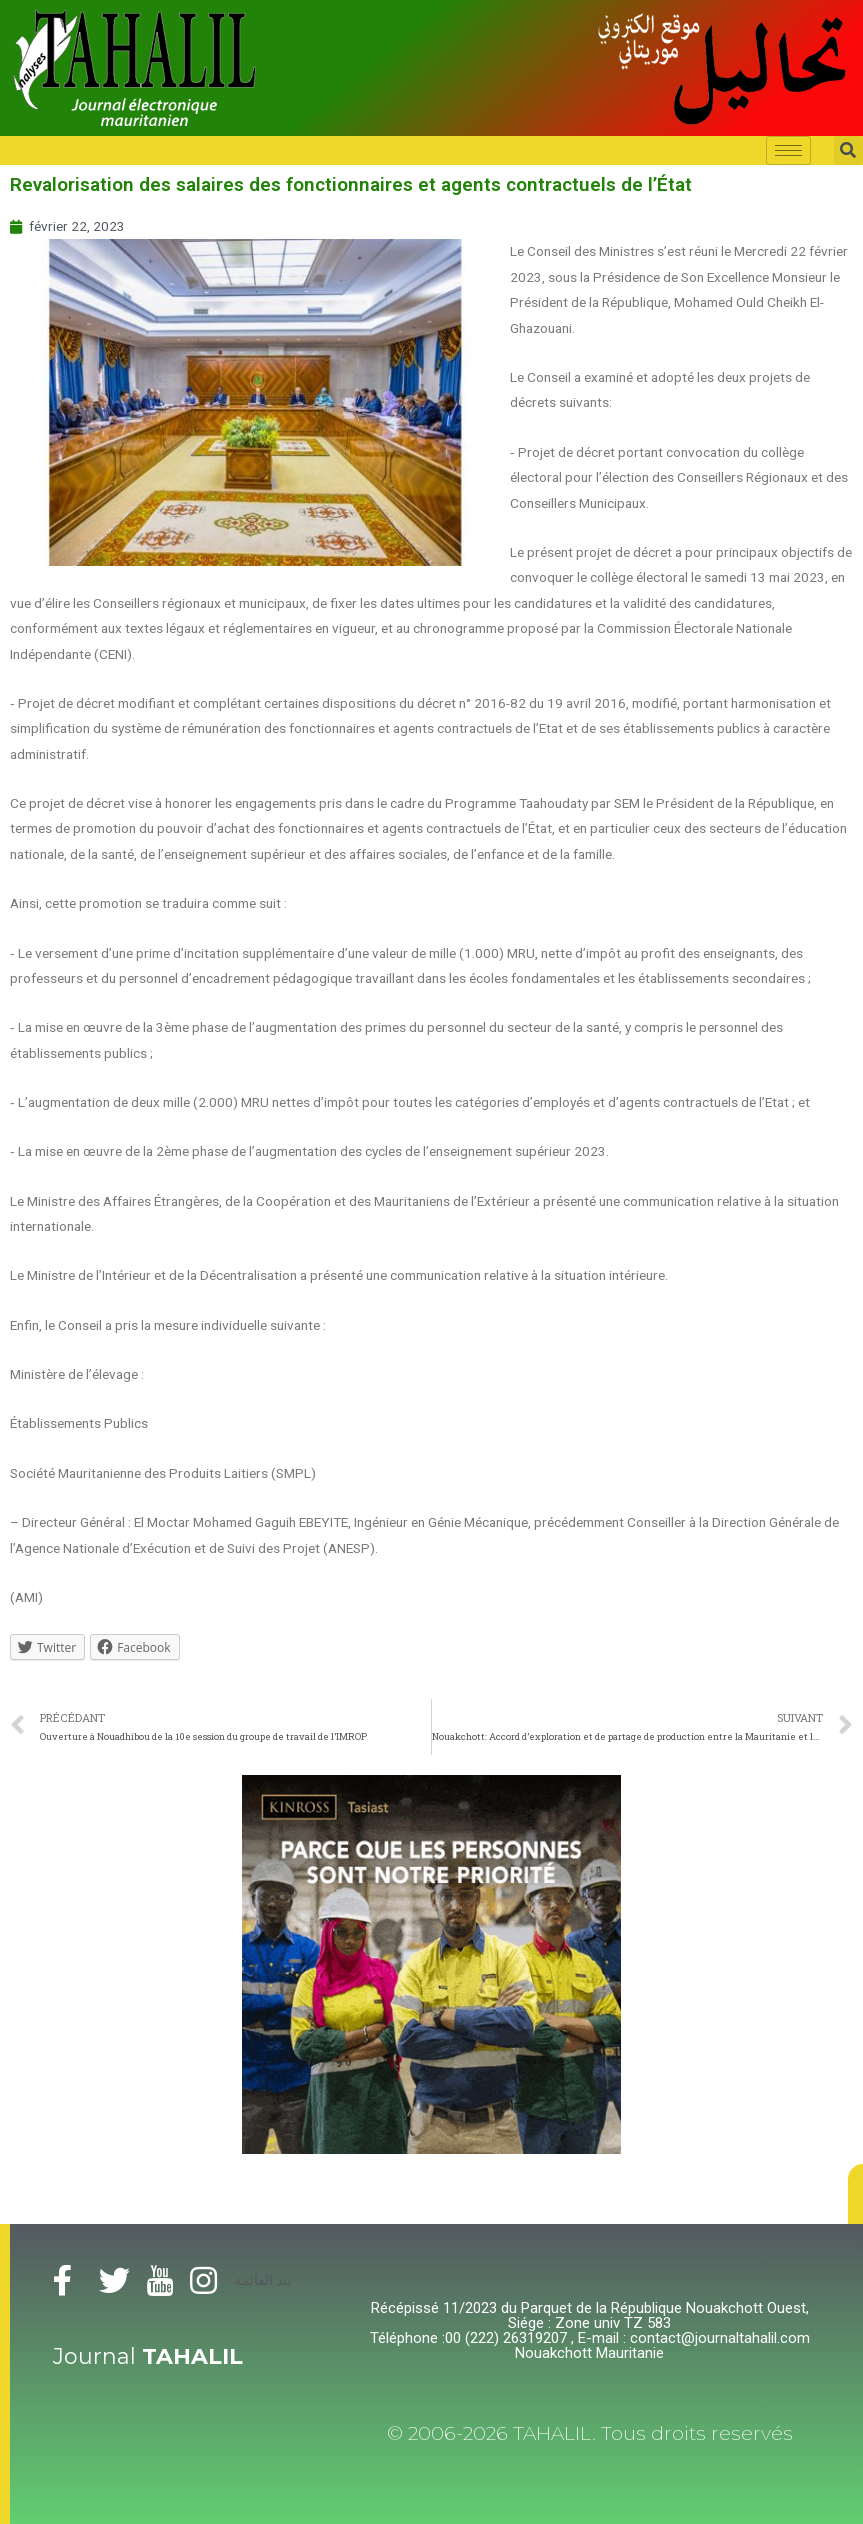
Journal (148, 2356)
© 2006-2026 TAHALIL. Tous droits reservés (590, 2433)
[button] (855, 2194)
